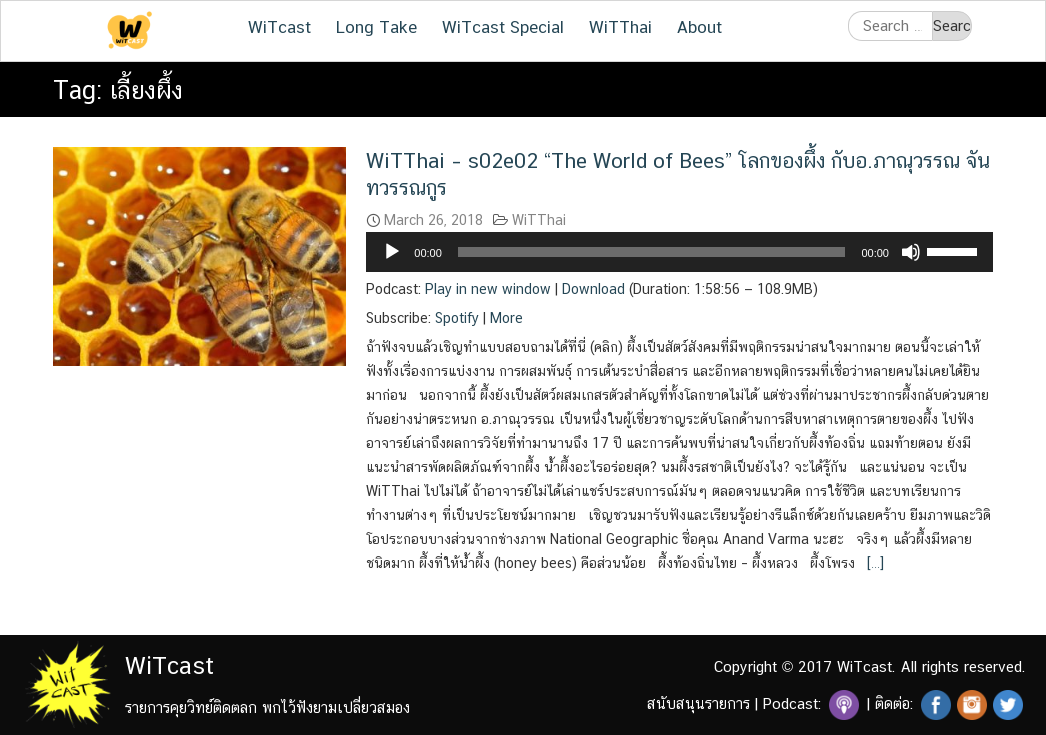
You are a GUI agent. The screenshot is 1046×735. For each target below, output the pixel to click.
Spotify (457, 318)
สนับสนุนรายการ (698, 703)
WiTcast (279, 27)
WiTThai (620, 27)
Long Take (376, 27)
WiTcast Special (503, 27)
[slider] (652, 252)
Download (593, 289)
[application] (679, 252)
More (506, 318)
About (699, 27)
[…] (873, 563)
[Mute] (911, 252)
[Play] (392, 252)
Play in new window (488, 289)
